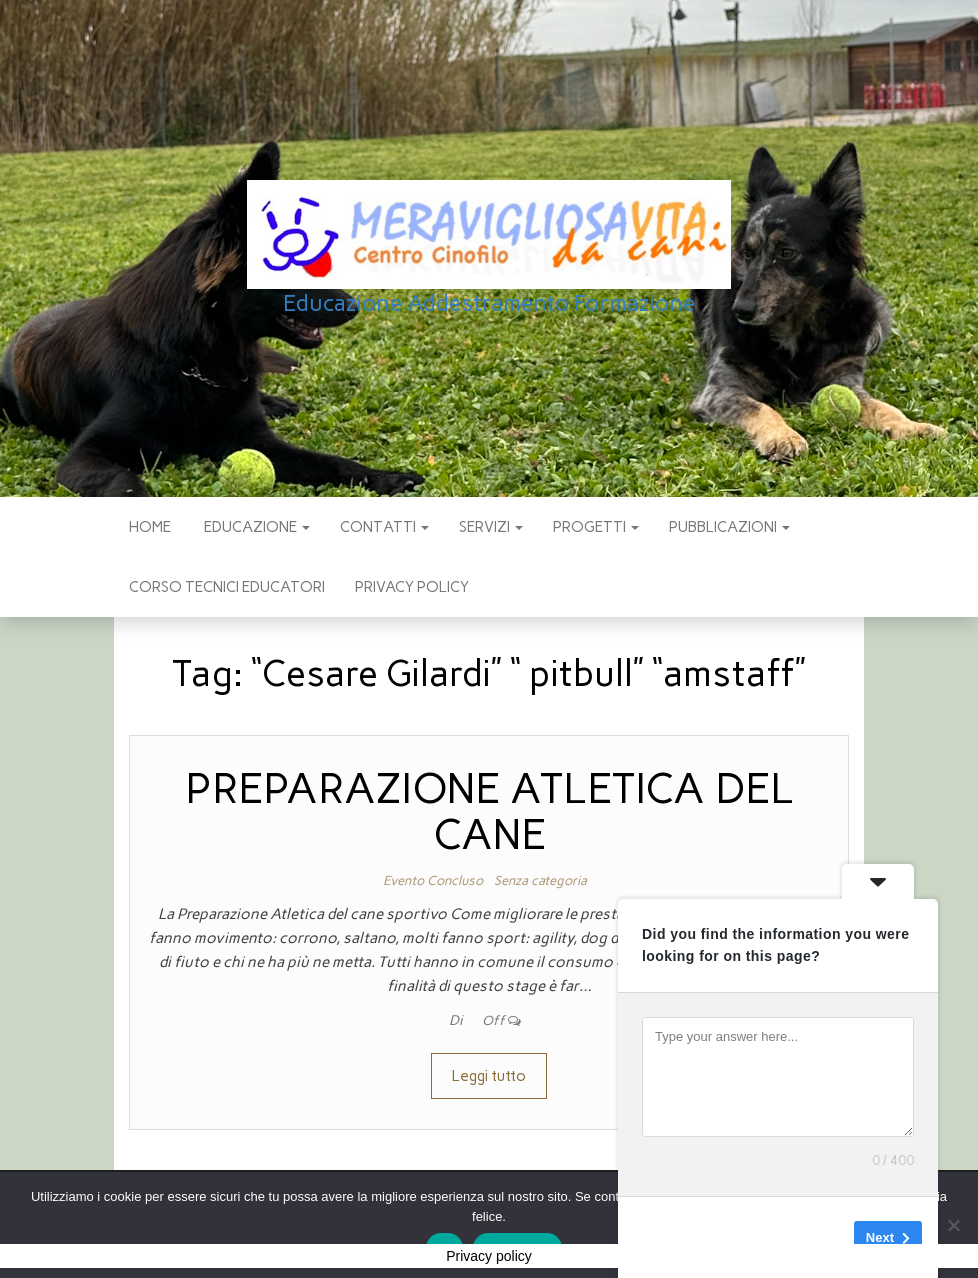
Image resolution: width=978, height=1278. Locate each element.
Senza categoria (540, 880)
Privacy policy (412, 587)
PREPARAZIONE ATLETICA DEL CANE (489, 811)
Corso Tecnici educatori (227, 587)
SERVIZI (491, 527)
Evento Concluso (433, 880)
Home (150, 527)
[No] (953, 1225)
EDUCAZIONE (255, 527)
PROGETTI (596, 527)
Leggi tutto (489, 1076)
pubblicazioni (729, 527)
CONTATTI (384, 527)
